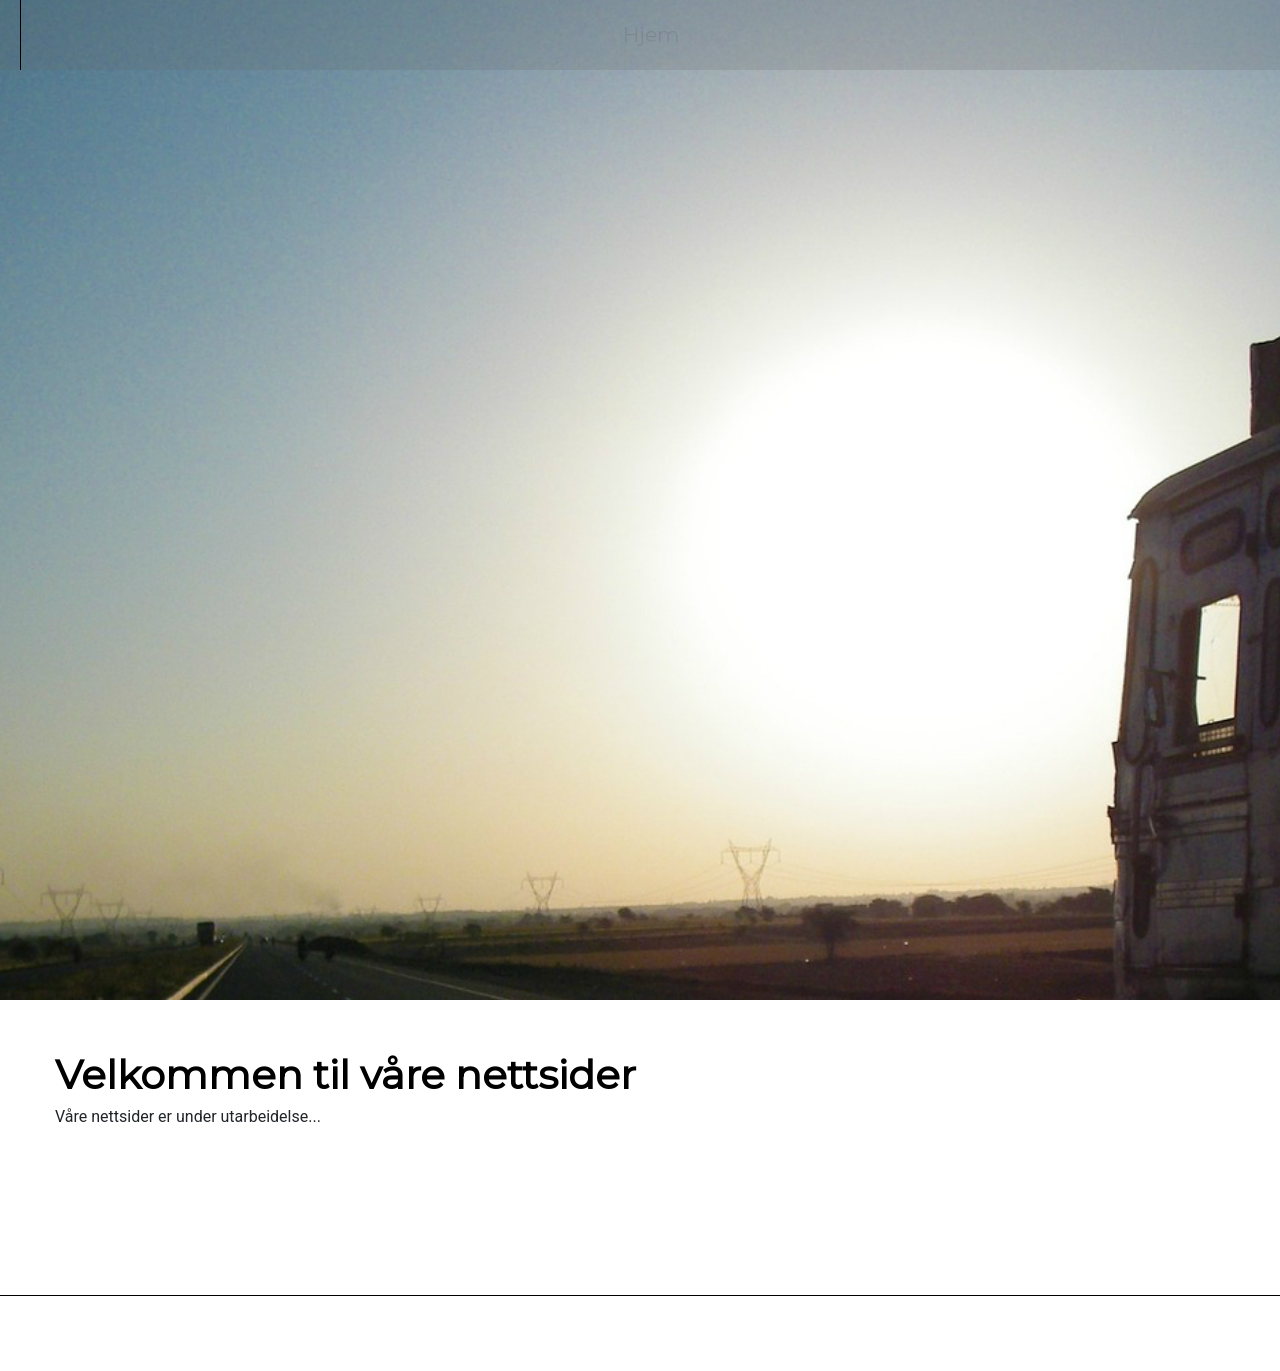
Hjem (651, 34)
